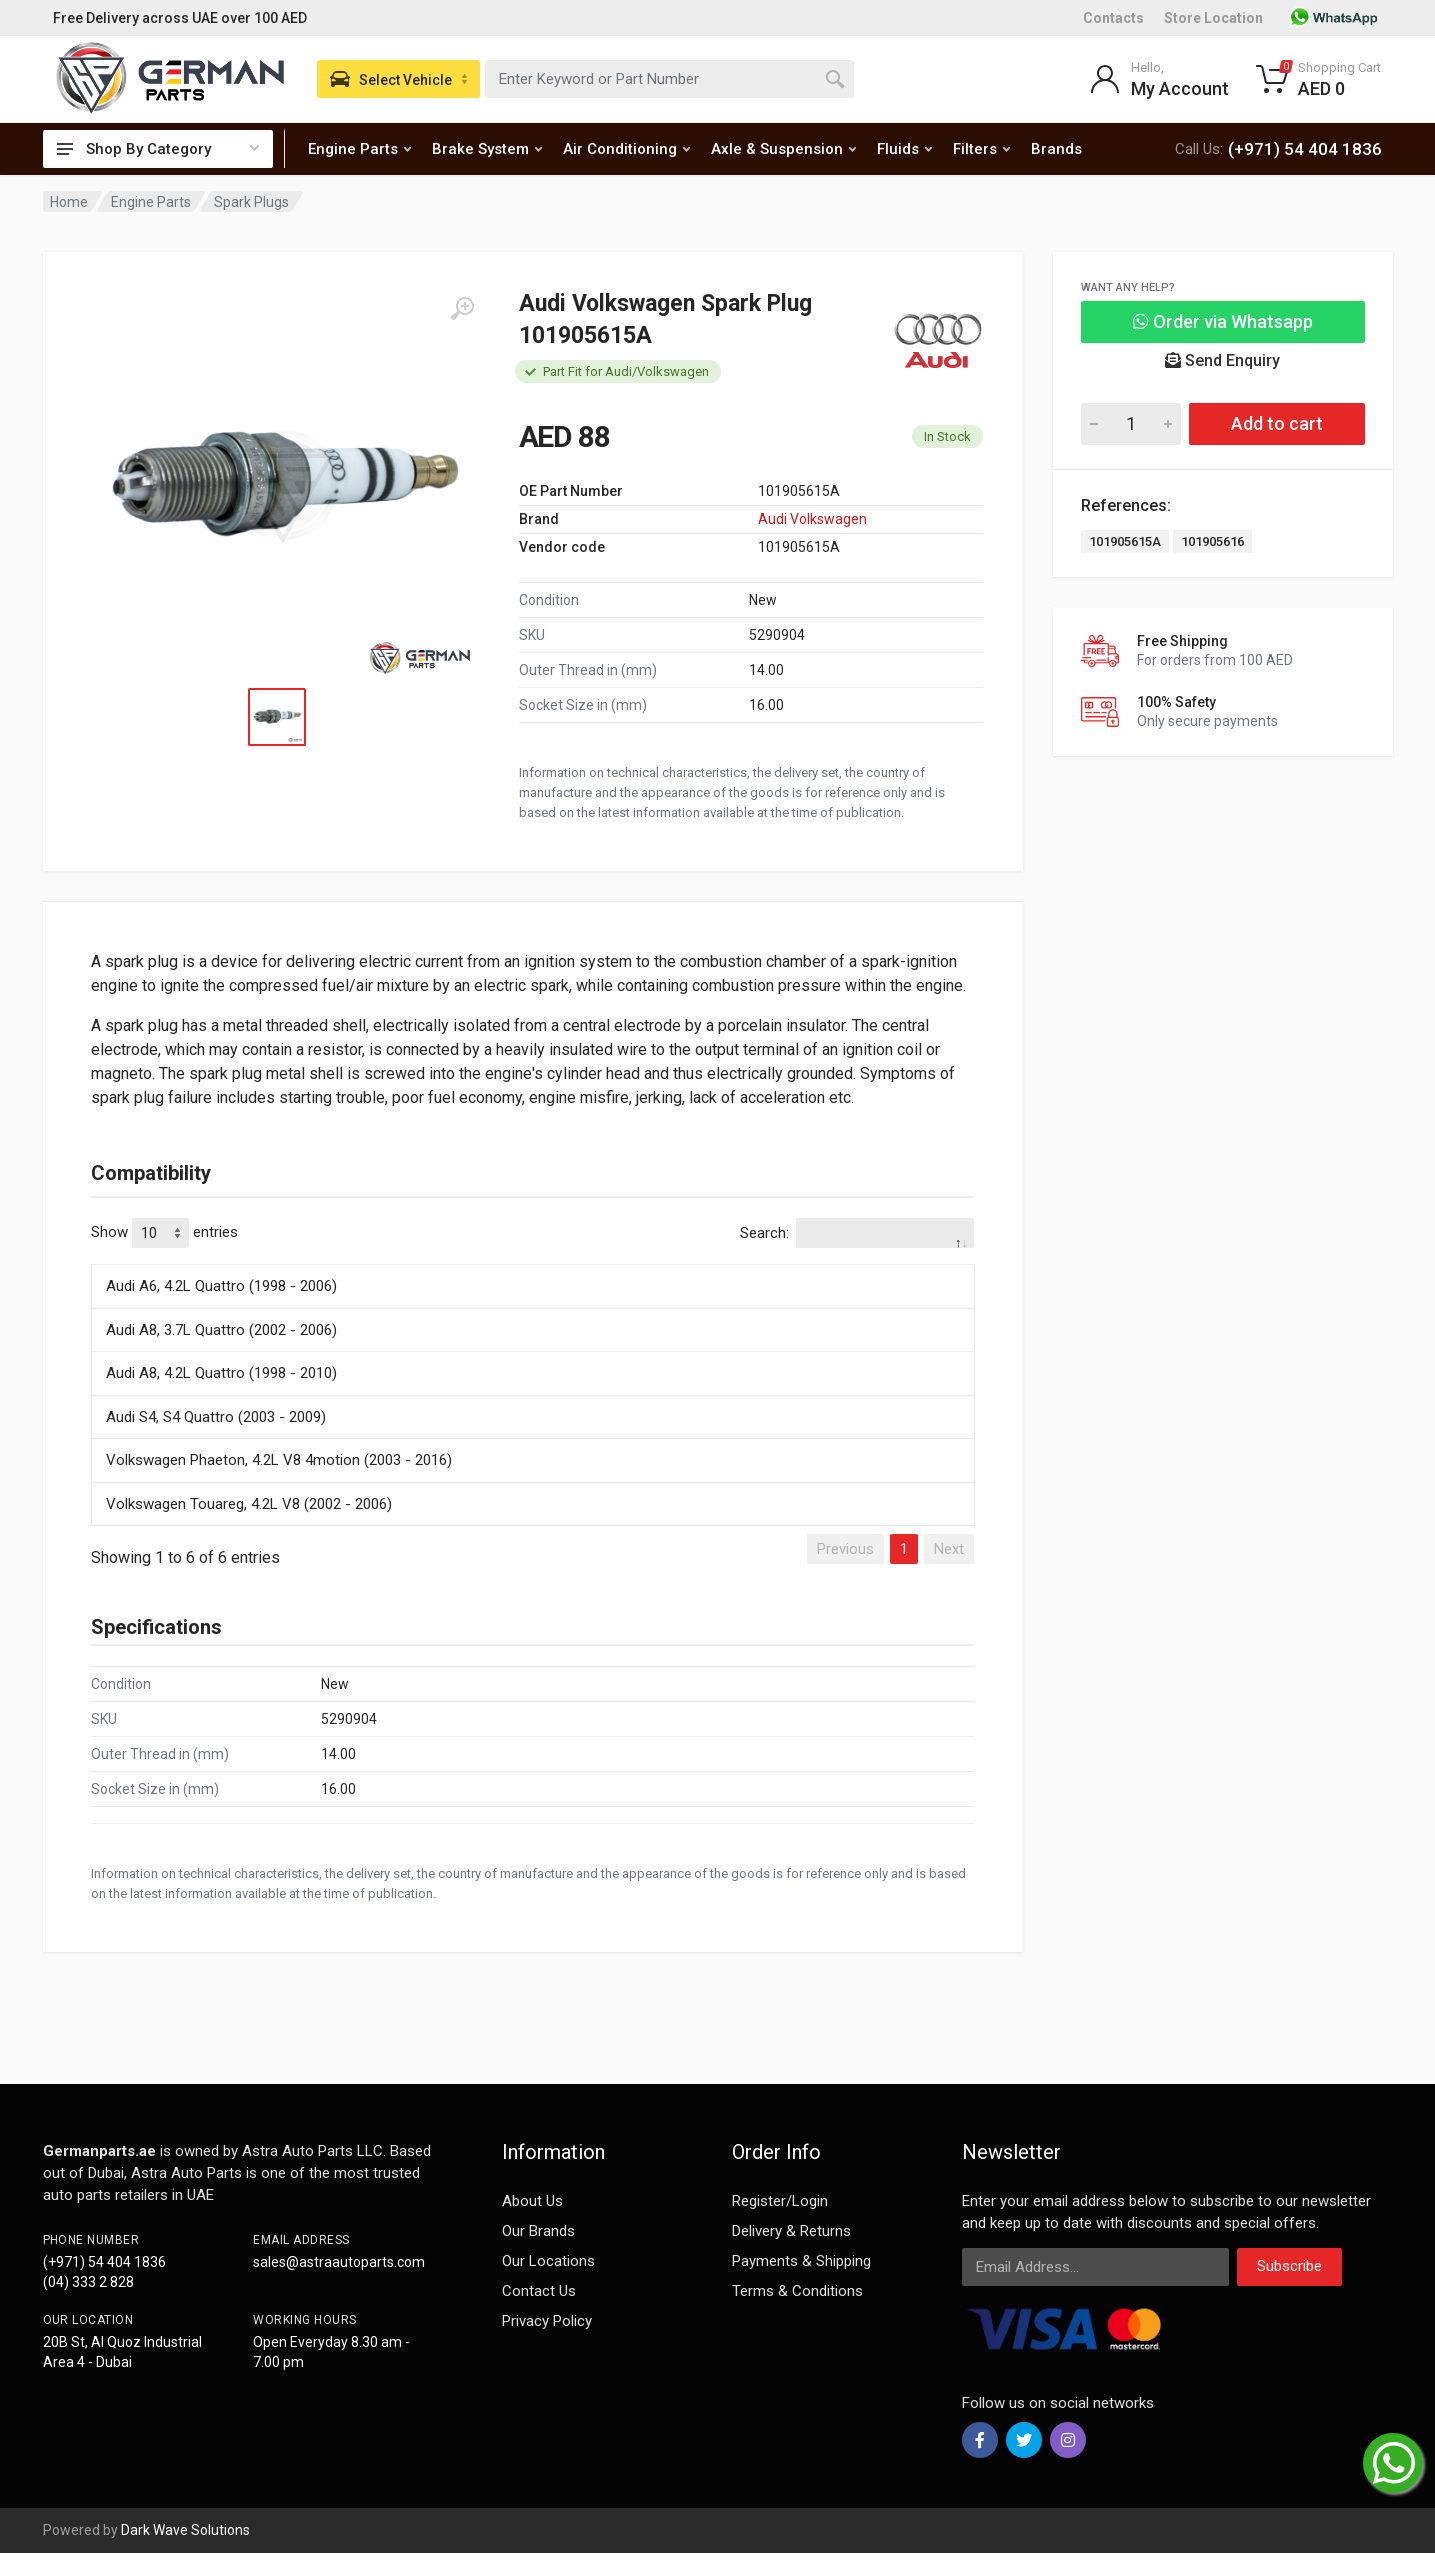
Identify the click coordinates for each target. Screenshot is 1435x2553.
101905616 (1212, 541)
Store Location (1213, 18)
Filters (981, 149)
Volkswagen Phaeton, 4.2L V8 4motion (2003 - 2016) (279, 1460)
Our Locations (548, 2261)
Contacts (1113, 18)
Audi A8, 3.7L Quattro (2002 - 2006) (221, 1330)
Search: (857, 1233)
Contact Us (539, 2291)
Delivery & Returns (791, 2231)
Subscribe (1289, 2266)
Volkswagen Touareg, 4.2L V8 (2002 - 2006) (249, 1504)
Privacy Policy (547, 2321)
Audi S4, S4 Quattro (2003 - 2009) (216, 1417)
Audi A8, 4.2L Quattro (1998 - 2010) (221, 1373)
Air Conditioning (626, 149)
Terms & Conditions (797, 2291)
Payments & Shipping (801, 2261)
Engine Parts (359, 149)
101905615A (1125, 541)
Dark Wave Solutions (185, 2530)
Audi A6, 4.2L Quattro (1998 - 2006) (221, 1286)
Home (69, 202)
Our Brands (538, 2231)
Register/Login (780, 2201)
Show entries (164, 1233)
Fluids (904, 149)
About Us (532, 2201)
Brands (1056, 149)
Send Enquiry (1222, 360)
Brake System (487, 149)
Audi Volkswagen (812, 519)
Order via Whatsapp (1223, 321)
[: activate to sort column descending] (533, 1261)
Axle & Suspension (783, 149)
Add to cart (1277, 423)
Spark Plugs (251, 202)
